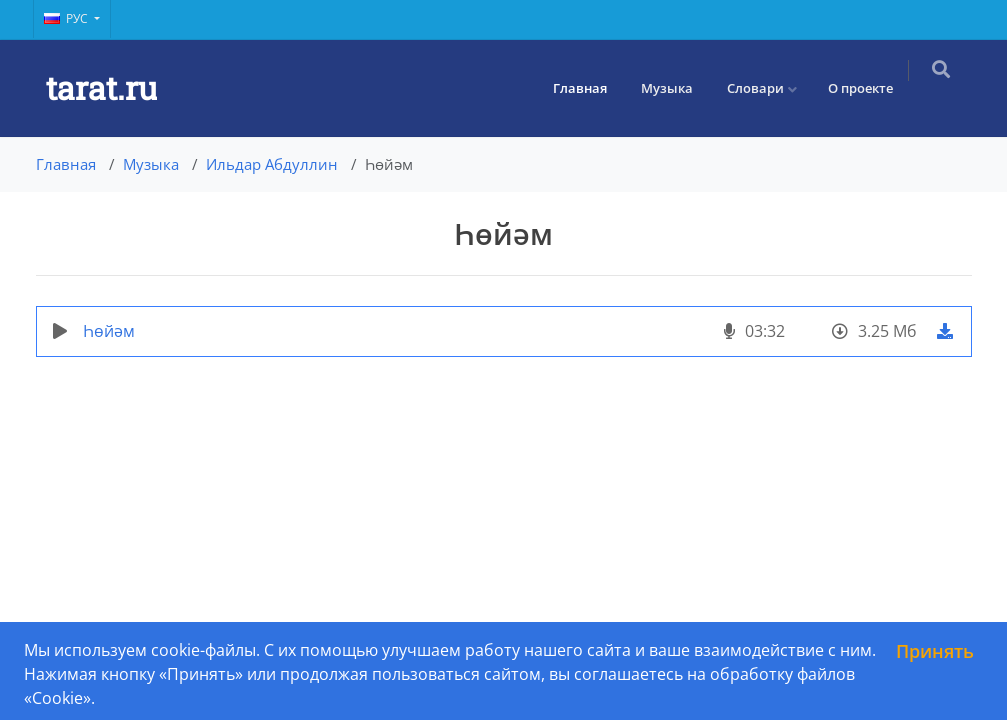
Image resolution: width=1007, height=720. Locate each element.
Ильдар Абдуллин (272, 164)
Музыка (679, 88)
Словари (767, 88)
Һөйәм (109, 331)
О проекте (872, 88)
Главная (592, 88)
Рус (67, 18)
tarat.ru (101, 87)
